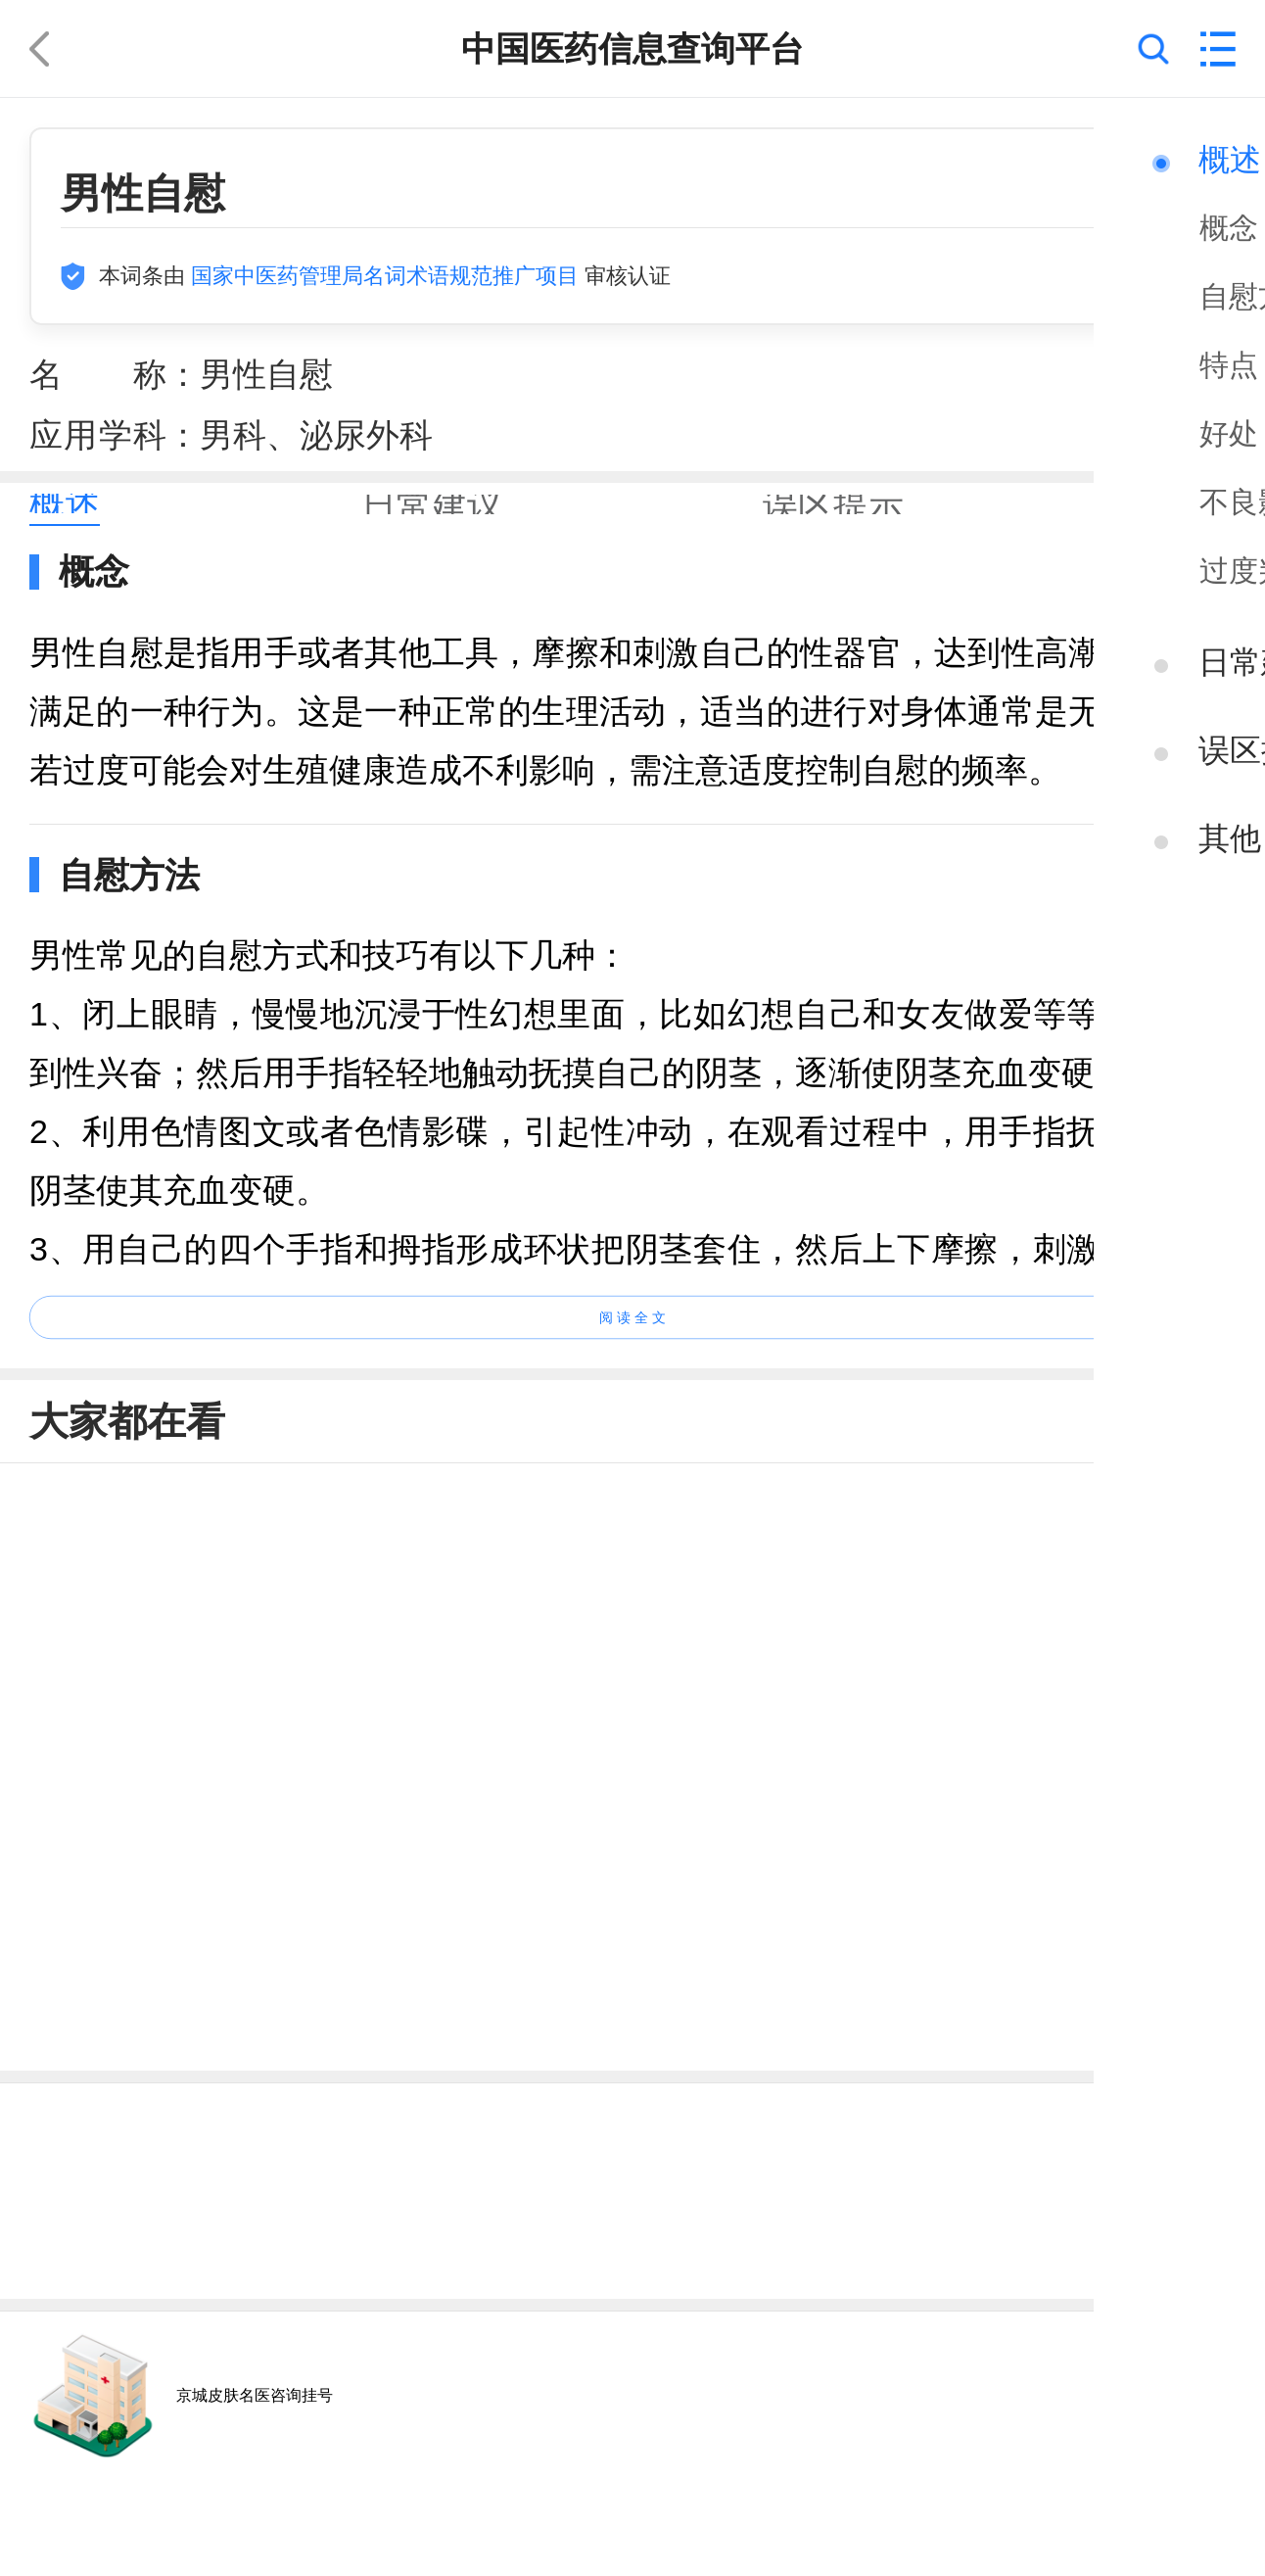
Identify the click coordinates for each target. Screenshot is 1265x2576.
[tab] (64, 504)
